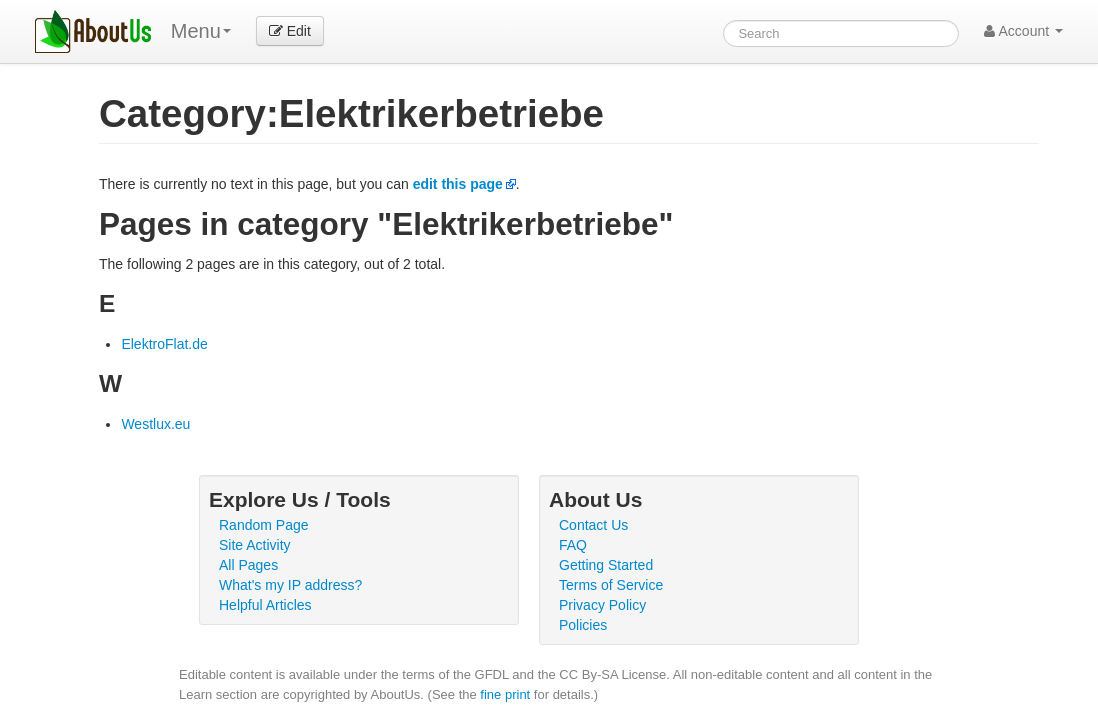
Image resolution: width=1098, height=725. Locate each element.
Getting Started (606, 565)
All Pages (248, 565)
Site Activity (255, 545)
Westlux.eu (155, 424)
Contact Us (593, 525)
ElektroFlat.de (164, 344)
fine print (505, 694)
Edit (290, 31)
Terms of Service (611, 585)
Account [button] (1023, 31)
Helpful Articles (265, 605)
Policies (583, 625)
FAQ (573, 545)
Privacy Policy (602, 605)
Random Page (264, 525)
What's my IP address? (290, 585)
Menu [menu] (201, 31)
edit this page (458, 184)
